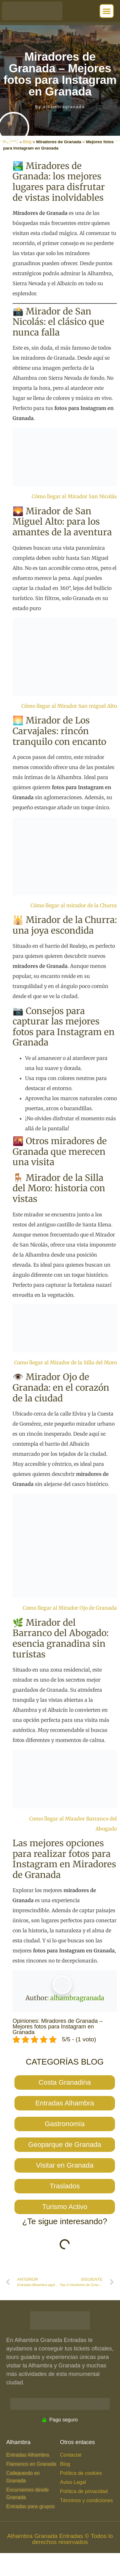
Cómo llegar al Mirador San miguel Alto (69, 706)
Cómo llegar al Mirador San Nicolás (74, 496)
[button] (107, 11)
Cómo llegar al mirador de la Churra (73, 905)
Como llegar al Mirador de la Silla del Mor (64, 1362)
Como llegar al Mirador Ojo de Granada (70, 1608)
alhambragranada (77, 1998)
